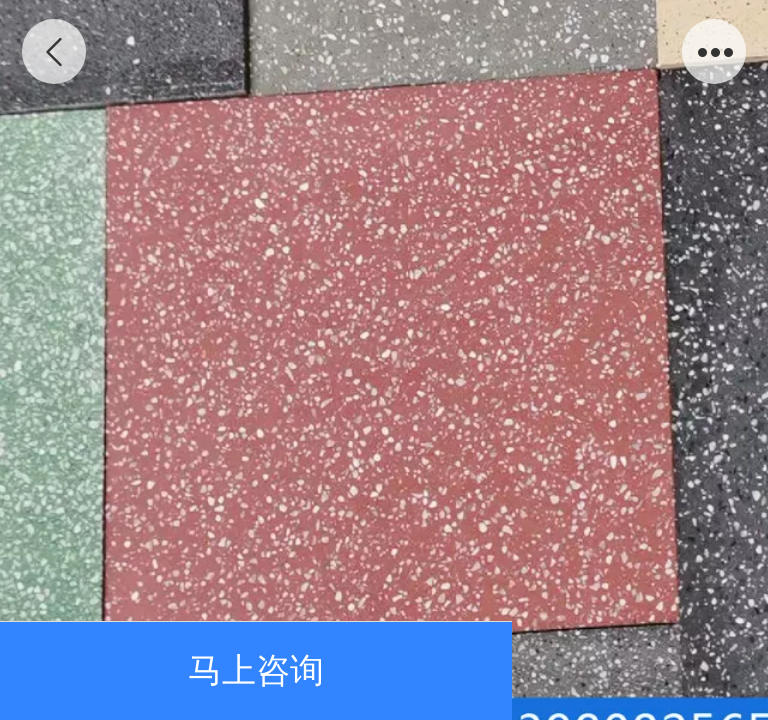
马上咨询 (256, 670)
